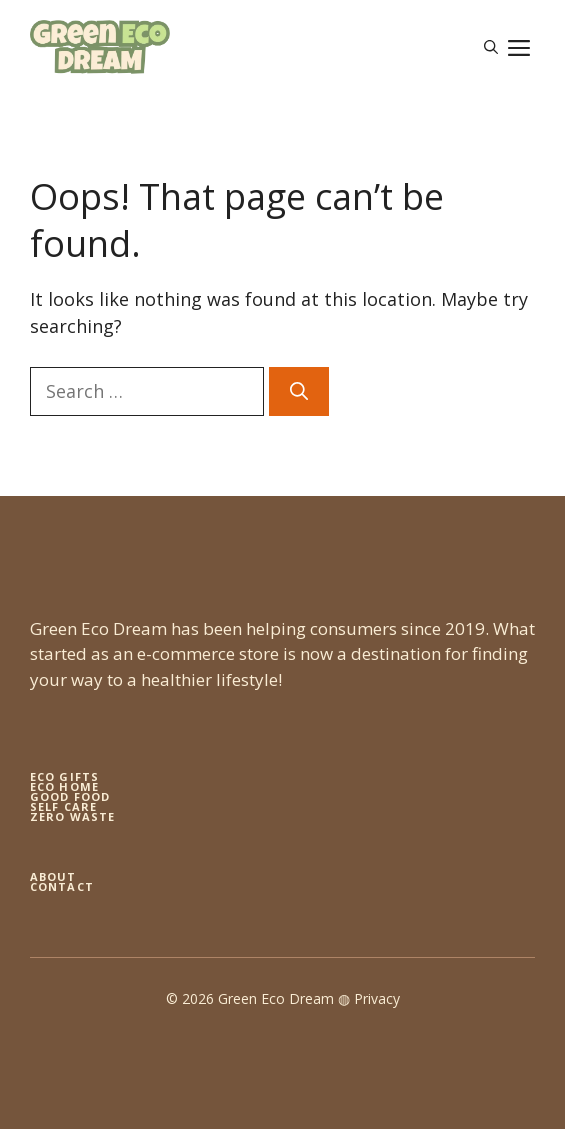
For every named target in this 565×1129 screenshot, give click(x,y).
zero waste (72, 816)
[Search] (299, 391)
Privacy (377, 998)
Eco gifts (64, 776)
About (53, 876)
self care (63, 806)
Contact (62, 886)
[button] (491, 47)
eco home (64, 786)
